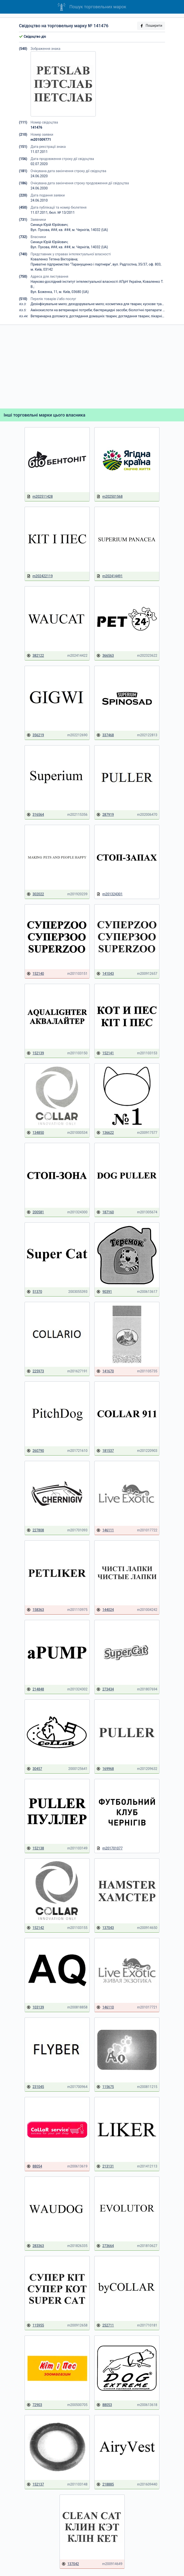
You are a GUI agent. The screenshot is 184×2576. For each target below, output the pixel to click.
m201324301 (109, 894)
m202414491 (109, 576)
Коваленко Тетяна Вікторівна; (54, 259)
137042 (70, 2564)
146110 (105, 2007)
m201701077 (109, 1848)
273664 (105, 2246)
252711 (105, 2325)
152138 (35, 1848)
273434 (105, 1689)
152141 (105, 1053)
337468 (105, 735)
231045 (35, 2087)
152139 (35, 1053)
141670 (105, 1371)
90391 (104, 1292)
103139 (35, 2007)
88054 (34, 2166)
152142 (35, 1928)
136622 (105, 1133)
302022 (35, 894)
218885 (105, 2484)
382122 (35, 656)
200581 (35, 1212)
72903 (34, 2405)
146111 (105, 1530)
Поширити (151, 26)
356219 (35, 735)
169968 (105, 1769)
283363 (35, 2246)
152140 (35, 974)
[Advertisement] (92, 367)
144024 (105, 1610)
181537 (105, 1451)
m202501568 (109, 497)
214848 (35, 1689)
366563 (105, 656)
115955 (35, 2325)
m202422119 (40, 576)
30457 (34, 1769)
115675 (105, 2087)
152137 (35, 2484)
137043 (105, 1928)
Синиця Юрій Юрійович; (49, 225)
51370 (34, 1292)
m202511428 (40, 497)
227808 (35, 1530)
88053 (104, 2405)
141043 (105, 974)
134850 (35, 1133)
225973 (35, 1371)
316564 (35, 815)
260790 (35, 1451)
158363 (35, 1610)
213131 (105, 2166)
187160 (105, 1212)
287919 (105, 815)
